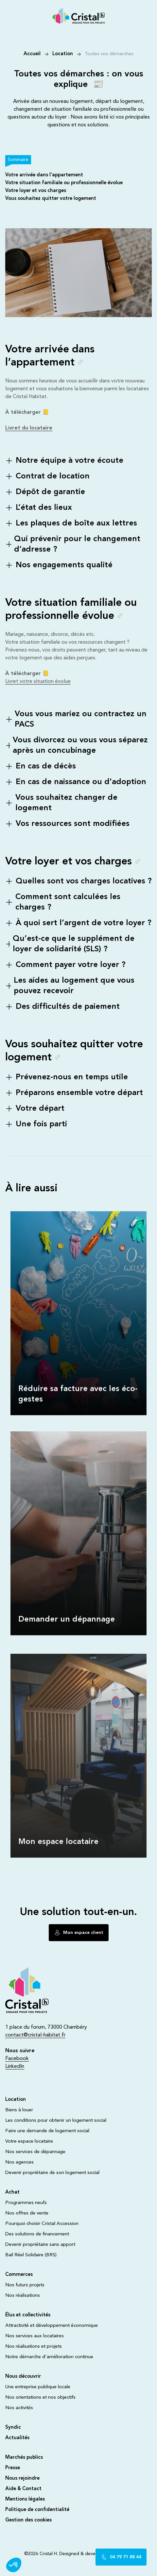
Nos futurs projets (24, 2285)
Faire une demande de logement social (47, 2131)
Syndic (13, 2427)
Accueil (32, 54)
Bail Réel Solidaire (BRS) (31, 2255)
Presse (12, 2468)
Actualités (17, 2438)
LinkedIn (14, 2066)
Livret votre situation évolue (38, 681)
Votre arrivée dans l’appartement (44, 175)
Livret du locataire (28, 428)
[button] (14, 2565)
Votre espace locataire (29, 2141)
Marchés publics (24, 2457)
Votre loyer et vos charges (35, 190)
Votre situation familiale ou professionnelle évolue (64, 183)
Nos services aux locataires (34, 2336)
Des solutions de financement (37, 2234)
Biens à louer (19, 2110)
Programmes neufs (26, 2202)
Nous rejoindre (22, 2478)
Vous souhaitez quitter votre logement (50, 198)
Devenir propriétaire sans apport (40, 2244)
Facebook (17, 2058)
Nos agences (19, 2162)
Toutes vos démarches (109, 54)
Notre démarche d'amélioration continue (49, 2357)
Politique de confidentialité (37, 2509)
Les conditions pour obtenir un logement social (55, 2120)
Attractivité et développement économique (51, 2325)
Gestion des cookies (28, 2520)
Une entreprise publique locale (37, 2387)
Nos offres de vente (26, 2213)
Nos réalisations (22, 2295)
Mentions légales (25, 2499)
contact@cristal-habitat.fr (35, 2035)
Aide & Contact (23, 2489)
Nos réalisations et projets (33, 2346)
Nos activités (19, 2408)
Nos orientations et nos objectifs (40, 2397)
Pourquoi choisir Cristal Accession (41, 2223)
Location (62, 54)
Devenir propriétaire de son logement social (52, 2172)
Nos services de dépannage (35, 2151)
